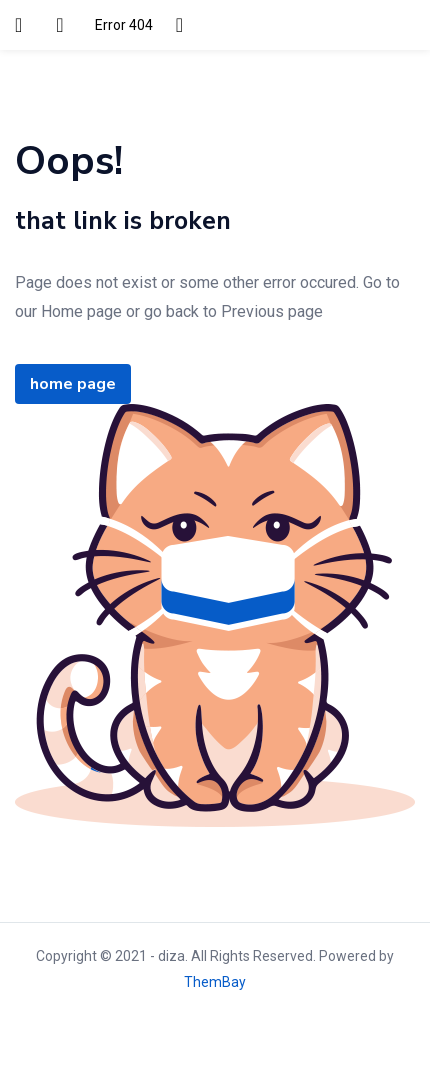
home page (73, 384)
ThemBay (215, 982)
